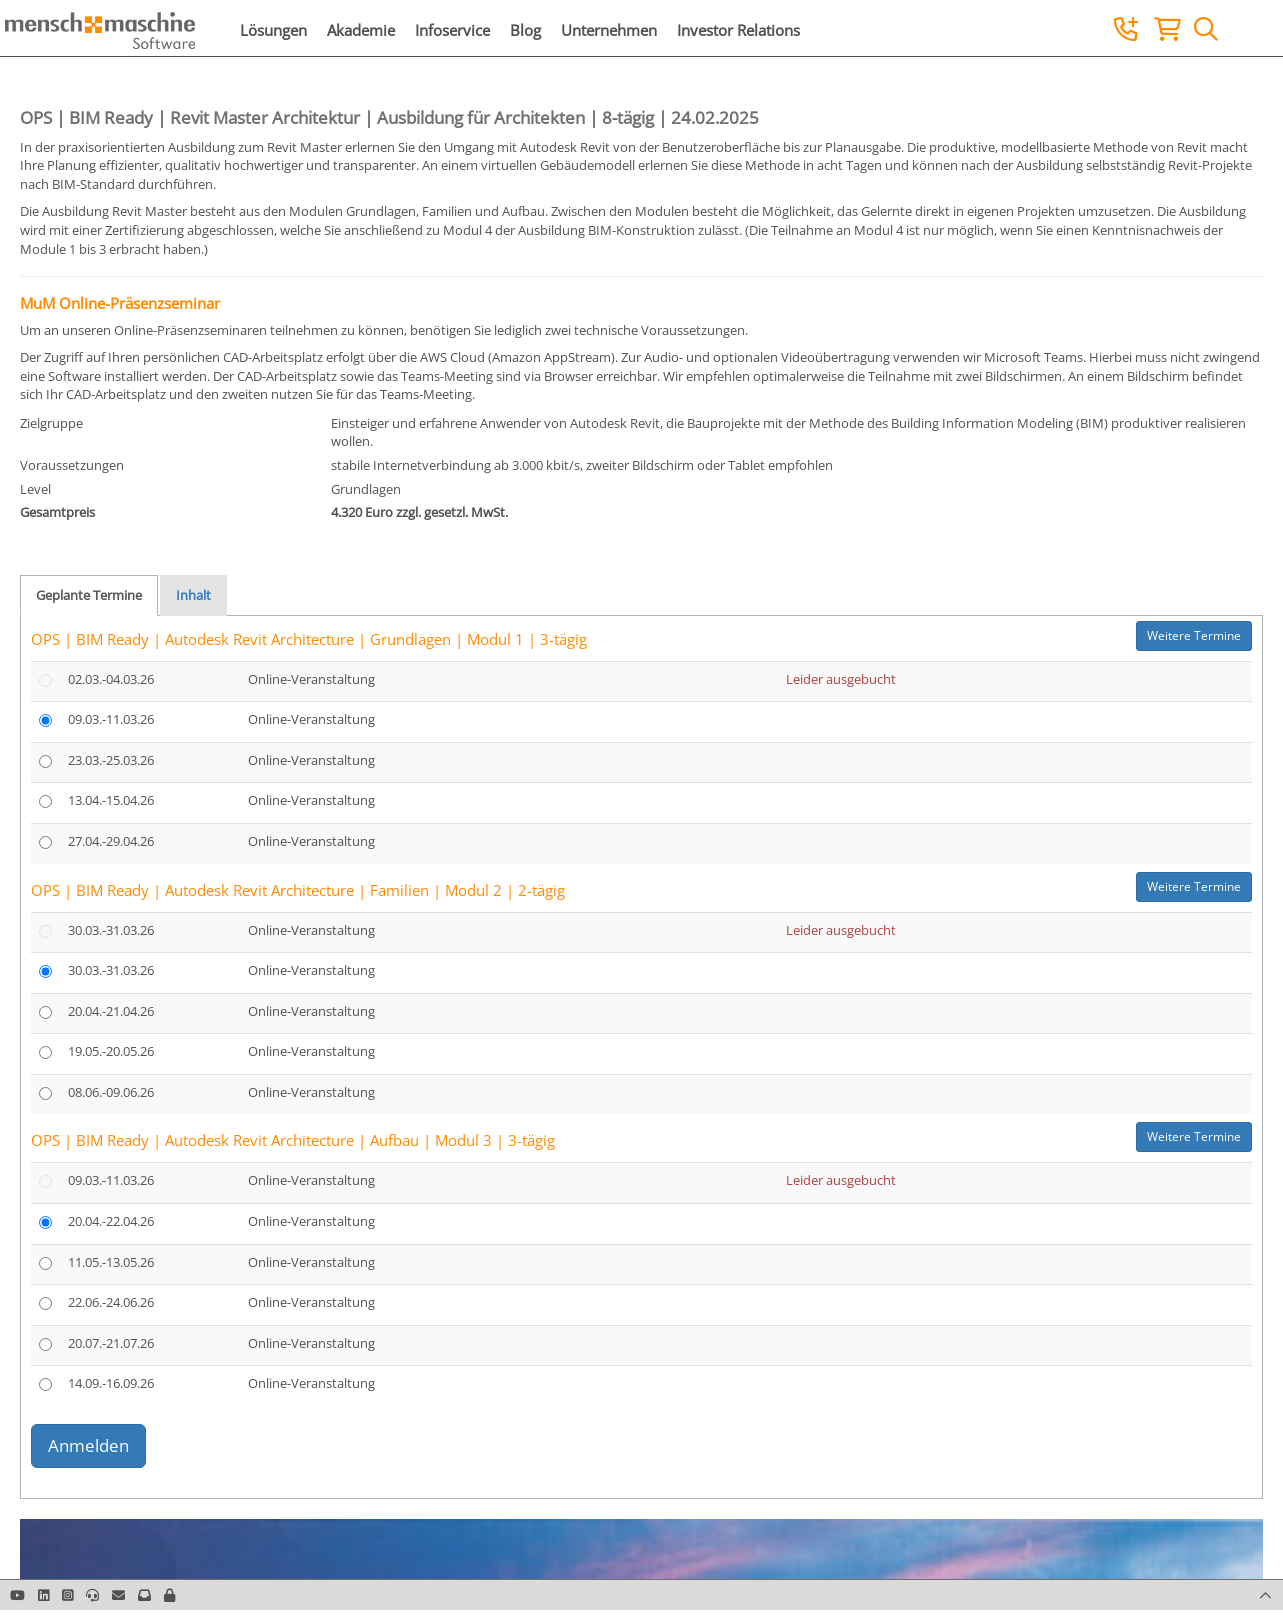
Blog (525, 30)
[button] (169, 1595)
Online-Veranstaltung (311, 679)
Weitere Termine (1194, 635)
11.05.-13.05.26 (111, 1262)
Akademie (361, 30)
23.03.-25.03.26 (111, 760)
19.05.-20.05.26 (111, 1051)
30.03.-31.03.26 (111, 930)
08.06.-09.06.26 (111, 1092)
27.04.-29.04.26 (111, 841)
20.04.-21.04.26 (111, 1011)
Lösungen (273, 30)
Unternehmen (609, 30)
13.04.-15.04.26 (111, 800)
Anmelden (88, 1445)
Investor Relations (738, 30)
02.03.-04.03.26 (111, 679)
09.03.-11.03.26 (111, 719)
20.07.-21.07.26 (111, 1343)
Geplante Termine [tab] (89, 595)
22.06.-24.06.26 (111, 1302)
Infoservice (452, 30)
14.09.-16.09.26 (111, 1383)
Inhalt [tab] (193, 595)
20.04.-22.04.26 (111, 1221)
